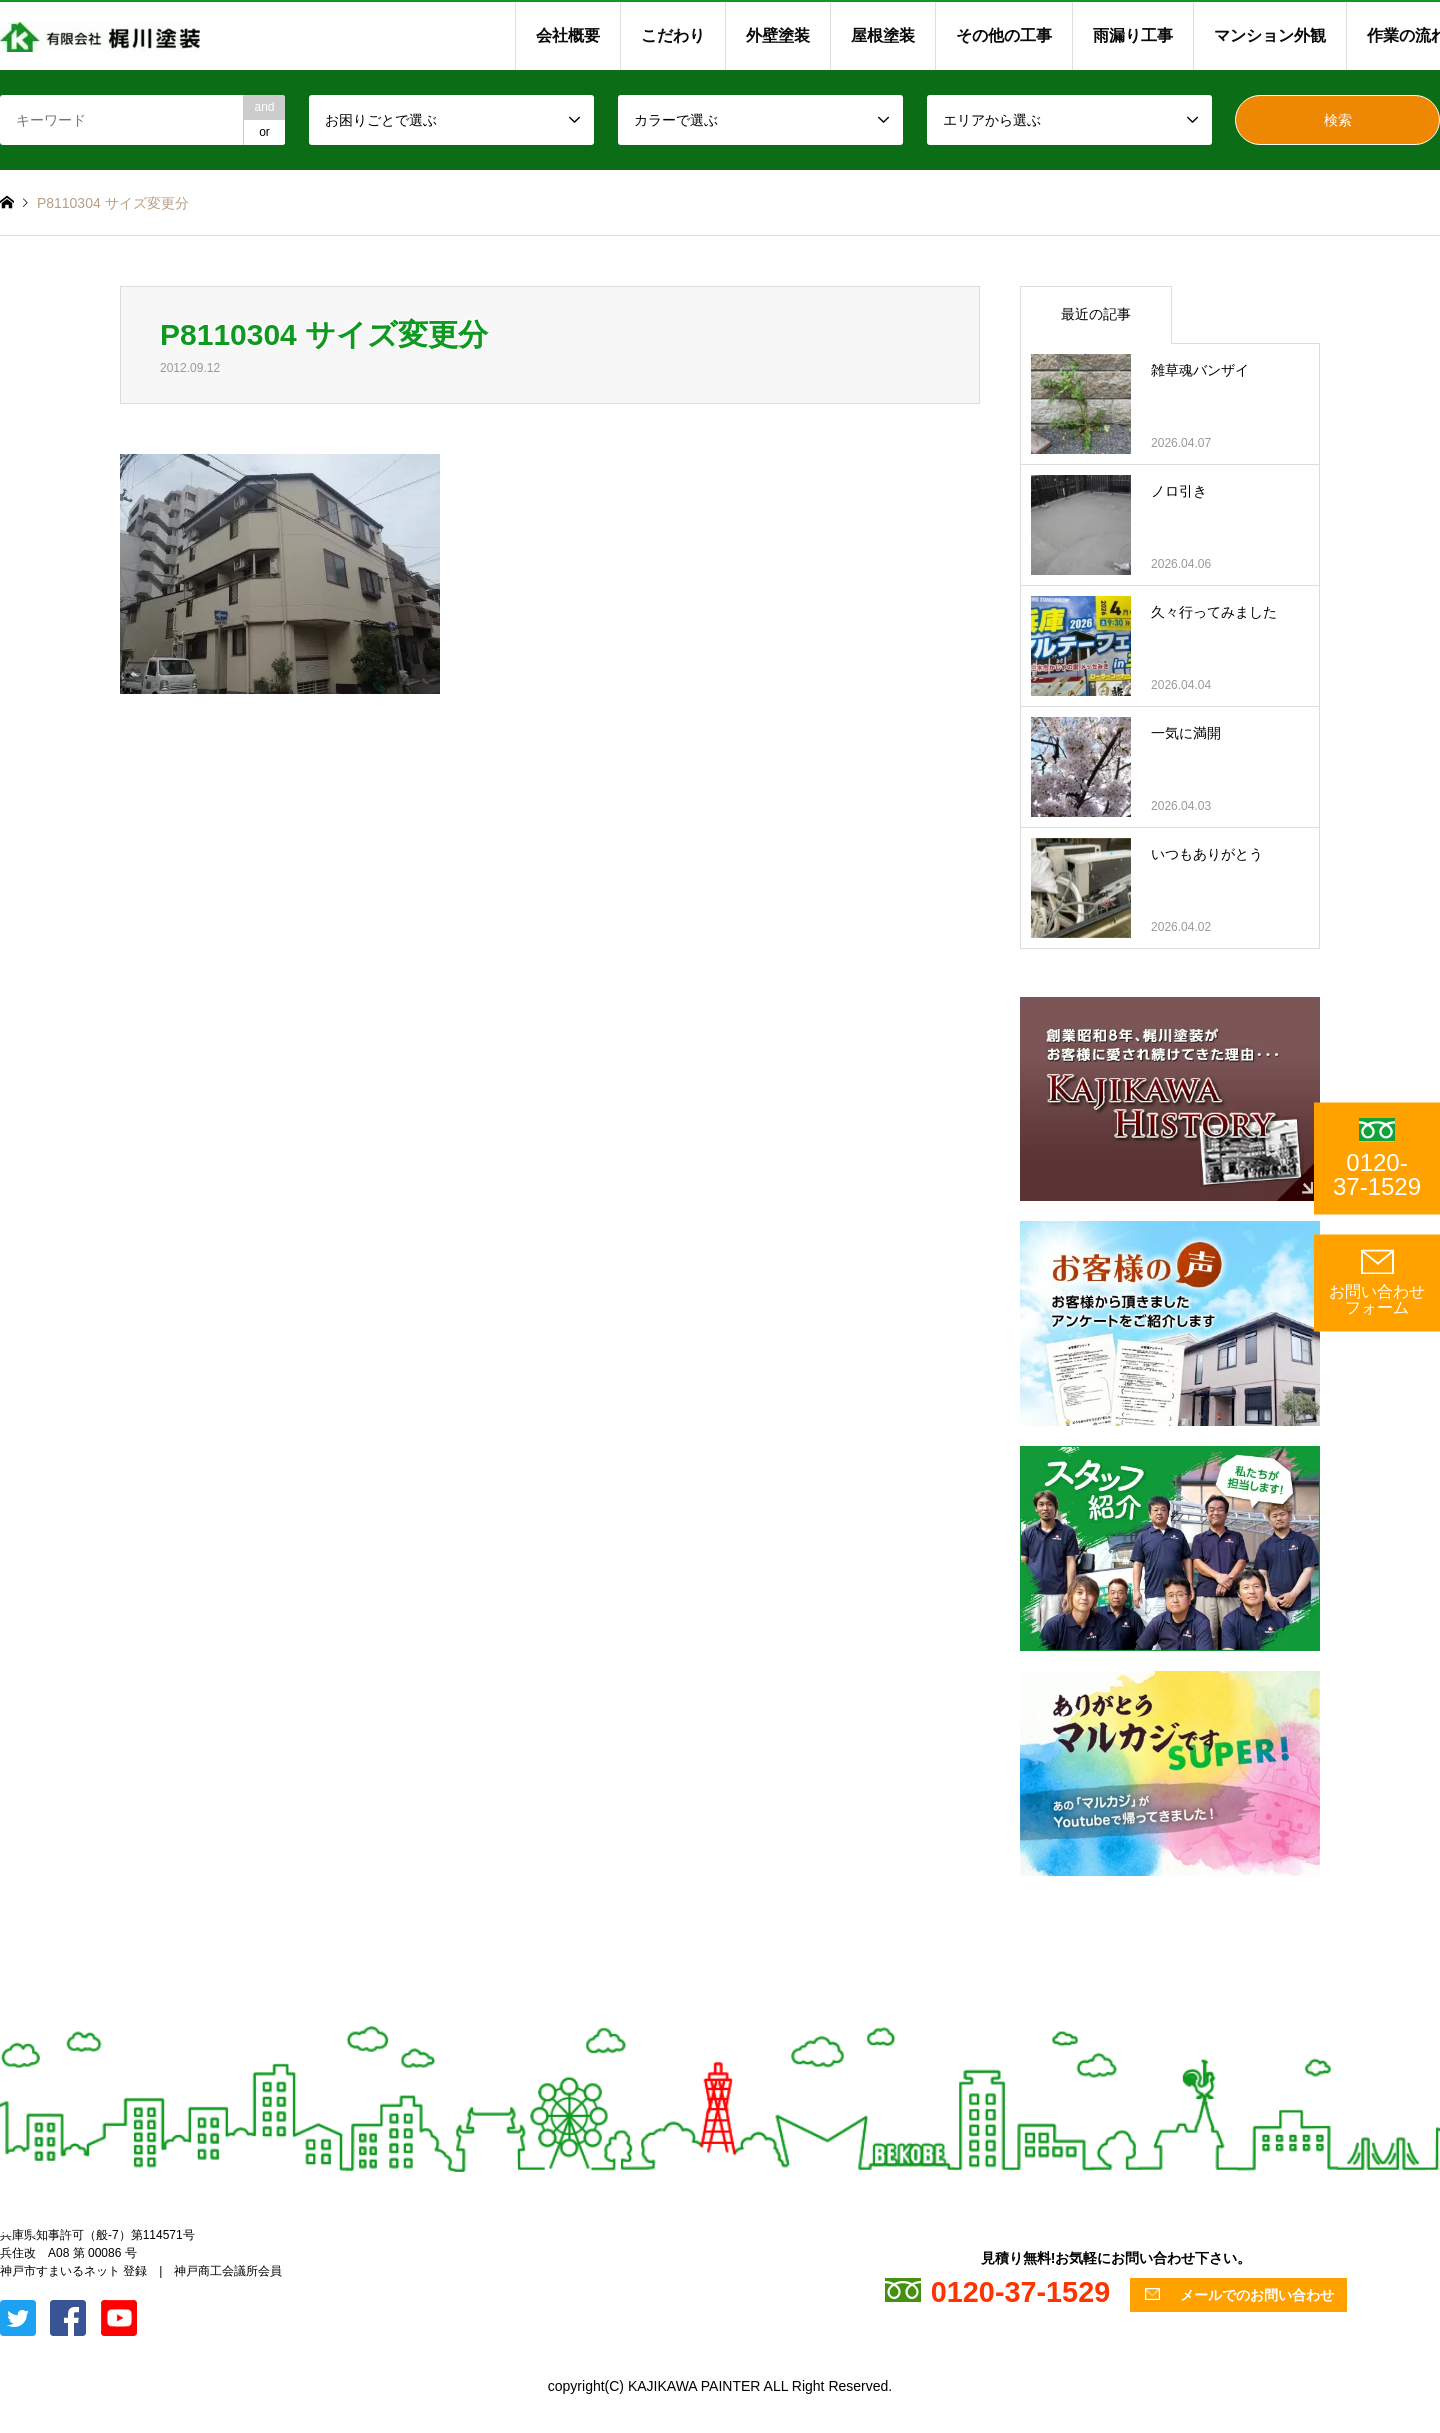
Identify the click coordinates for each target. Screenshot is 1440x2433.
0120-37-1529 (1377, 1158)
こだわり (673, 35)
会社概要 (568, 35)
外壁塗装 (778, 35)
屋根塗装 (883, 35)
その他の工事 (1004, 35)
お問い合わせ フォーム (1377, 1282)
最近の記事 (1096, 314)
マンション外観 (1270, 35)
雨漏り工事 (1133, 35)
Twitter (7, 2229)
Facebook (33, 2229)
